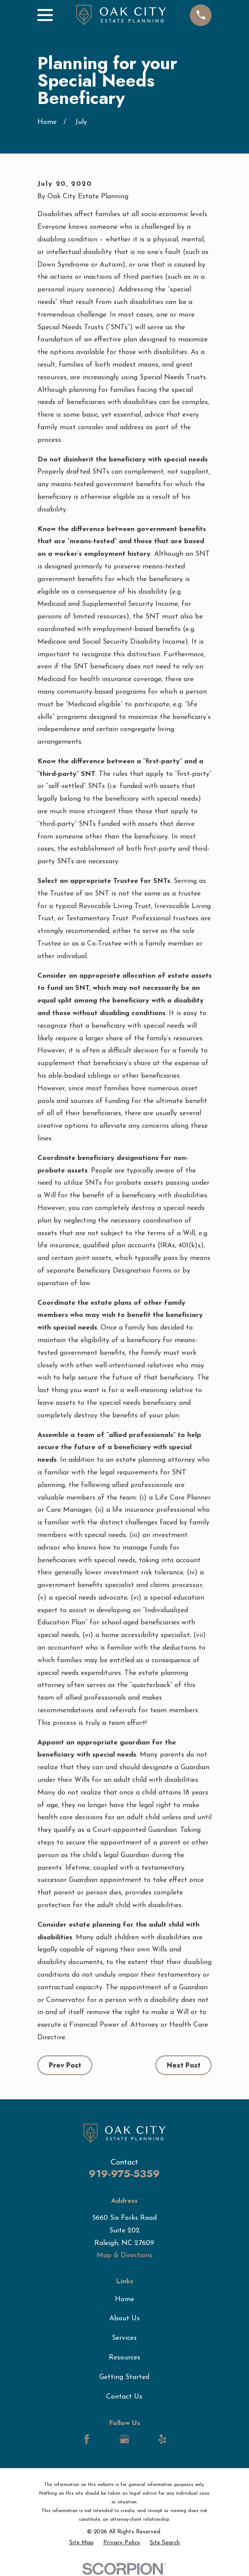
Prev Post (65, 2065)
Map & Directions (124, 2255)
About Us (124, 2318)
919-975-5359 (124, 2173)
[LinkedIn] (105, 2439)
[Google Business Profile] (124, 2439)
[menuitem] (81, 2543)
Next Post (183, 2065)
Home (124, 2299)
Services (124, 2338)
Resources (124, 2357)
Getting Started (124, 2377)
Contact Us (124, 2396)
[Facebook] (86, 2439)
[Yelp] (162, 2439)
